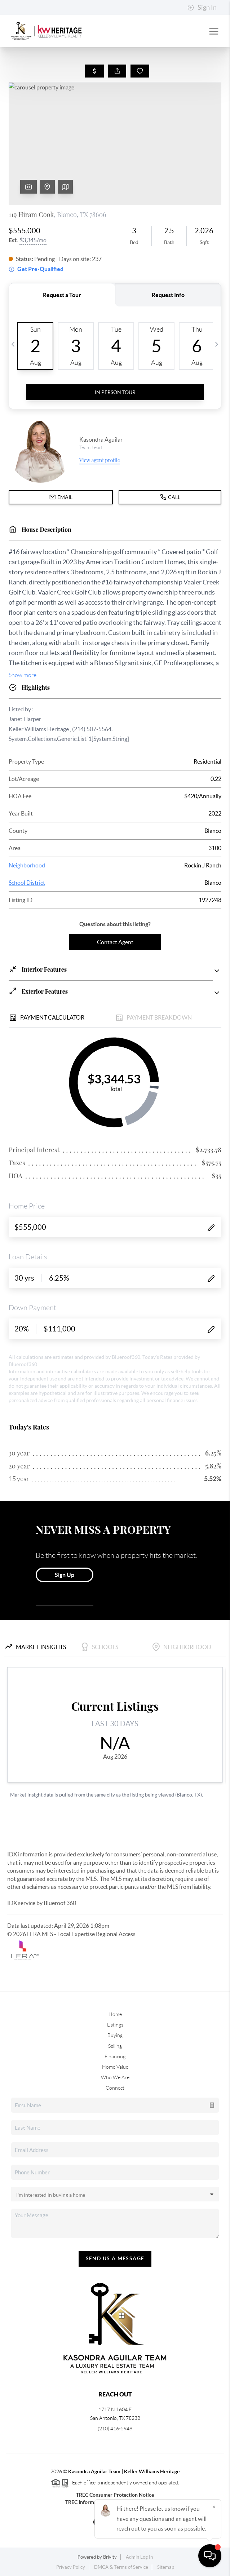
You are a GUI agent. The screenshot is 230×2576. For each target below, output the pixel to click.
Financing (115, 2056)
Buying (115, 2035)
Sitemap (165, 2567)
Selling (115, 2046)
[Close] (214, 2507)
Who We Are (115, 2077)
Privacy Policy (70, 2567)
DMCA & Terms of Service (121, 2567)
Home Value (115, 2067)
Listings (115, 2025)
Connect (115, 2088)
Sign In (202, 7)
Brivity (110, 2557)
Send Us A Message (115, 2258)
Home (115, 2014)
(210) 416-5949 (115, 2428)
